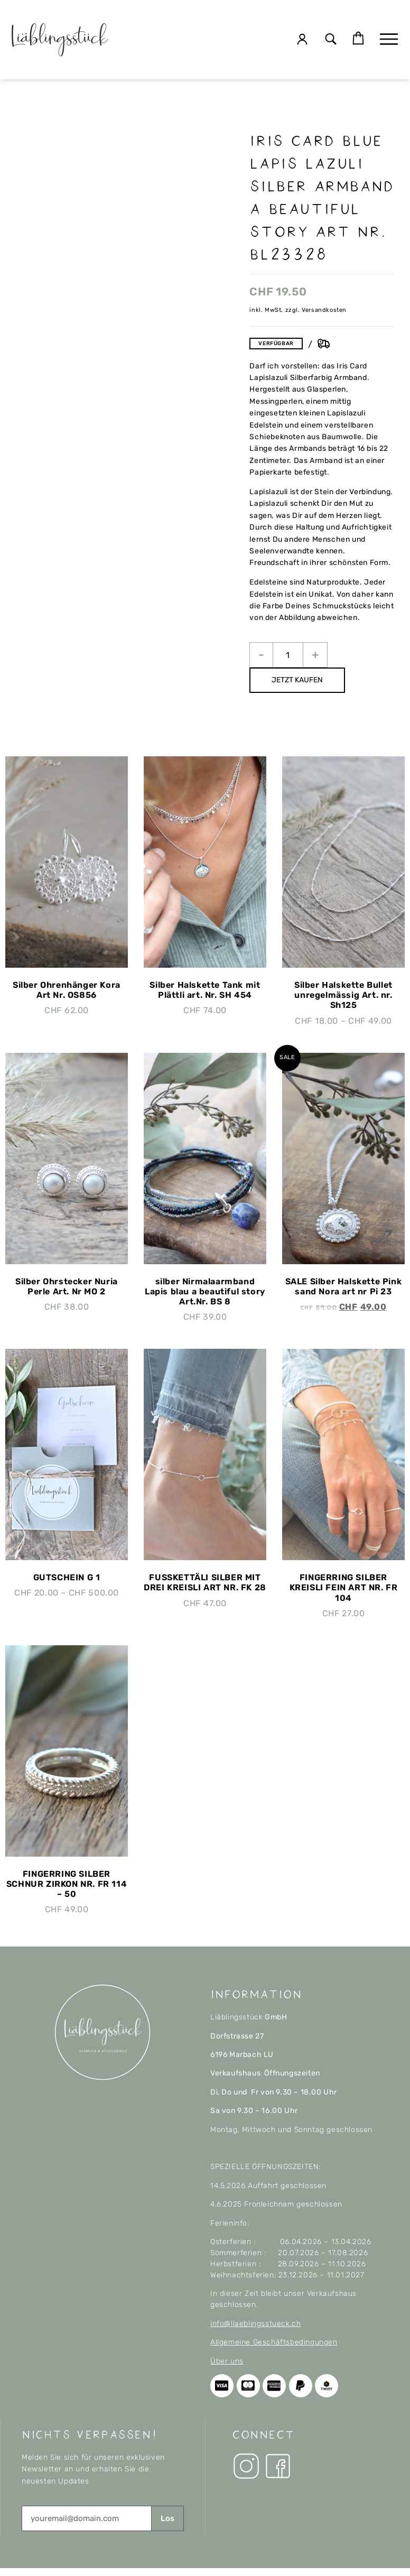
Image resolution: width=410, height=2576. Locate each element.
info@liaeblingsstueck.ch (255, 2323)
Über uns (227, 2361)
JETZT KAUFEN (297, 679)
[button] (331, 40)
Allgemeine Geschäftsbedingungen (274, 2342)
